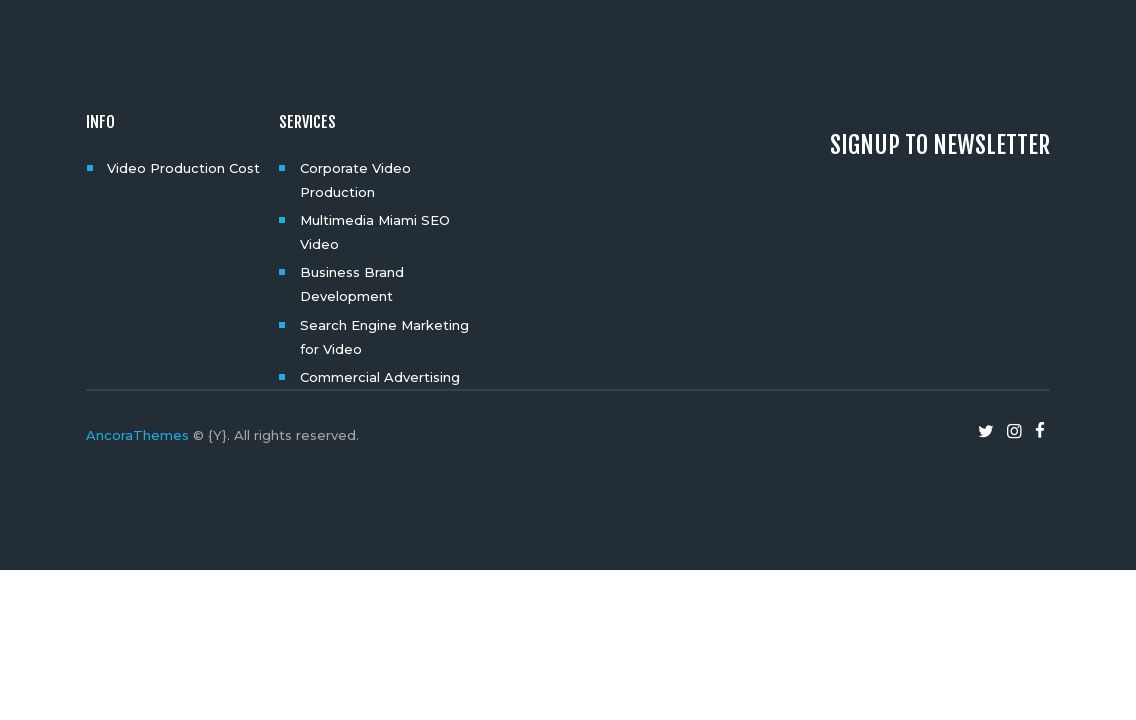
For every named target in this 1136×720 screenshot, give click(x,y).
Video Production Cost (183, 168)
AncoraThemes (137, 435)
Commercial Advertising (380, 377)
